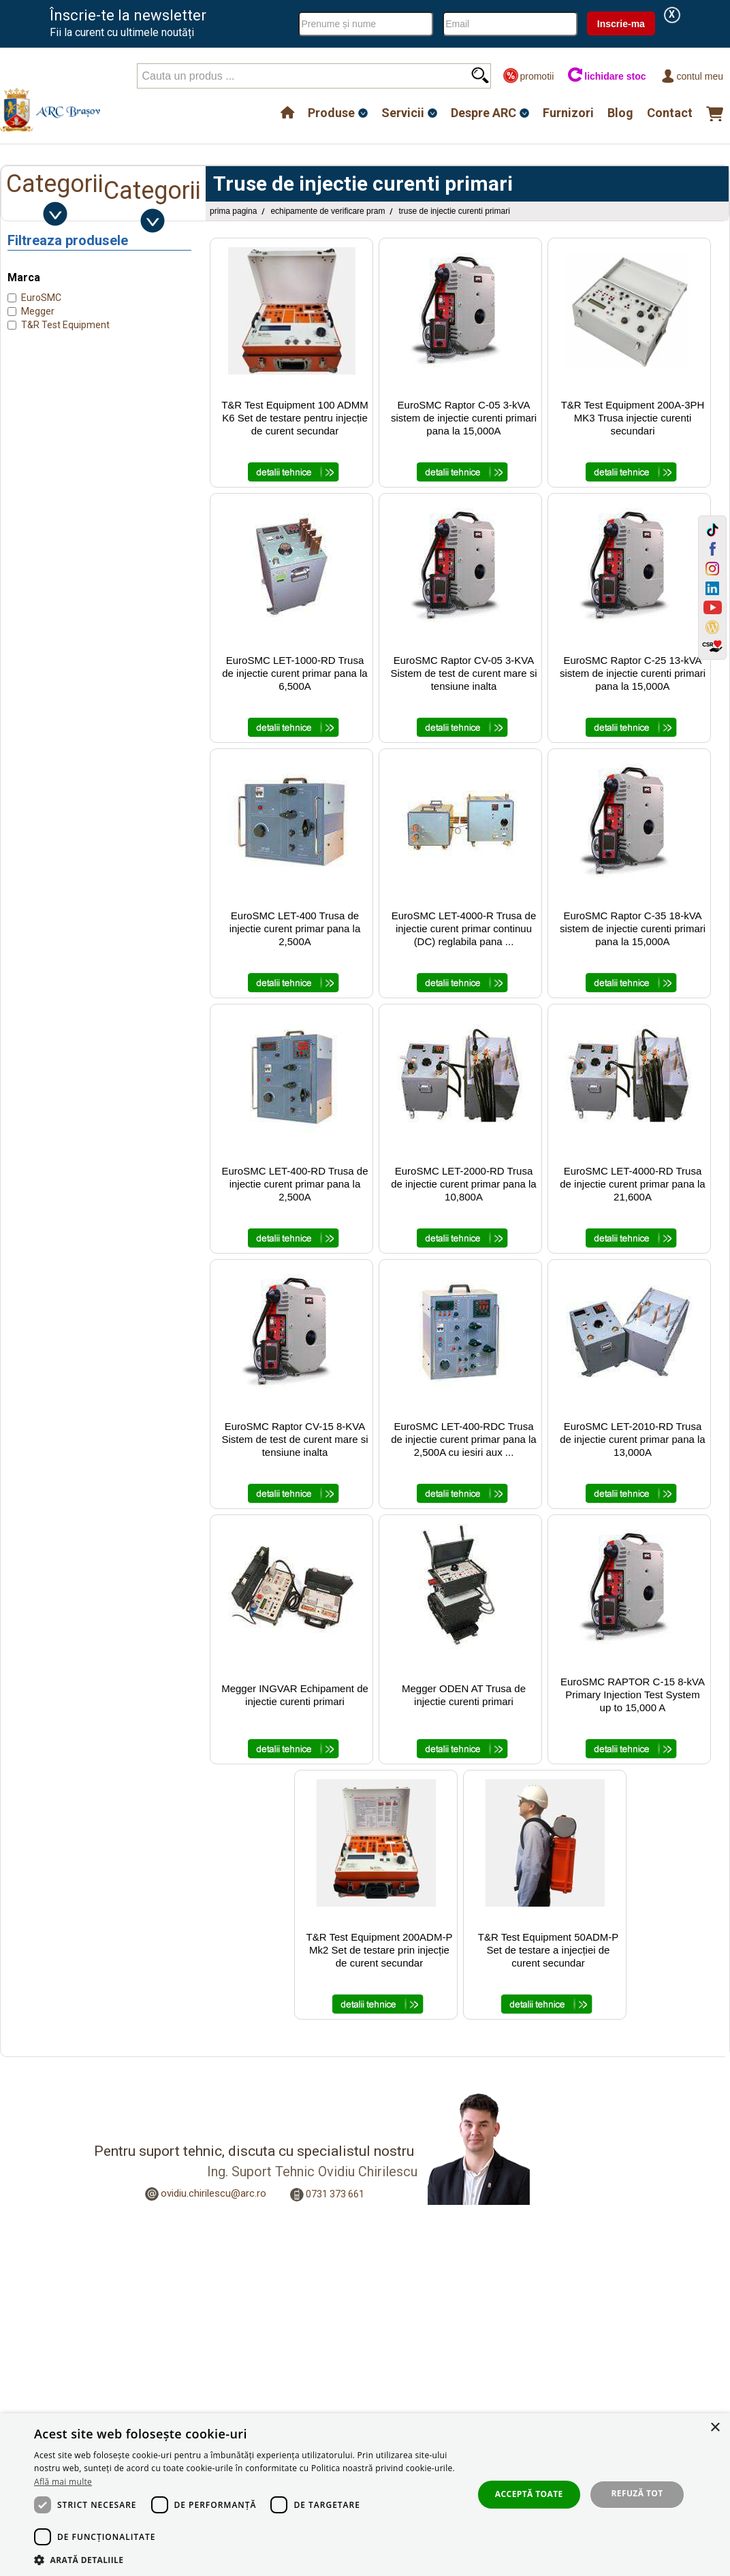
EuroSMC (41, 297)
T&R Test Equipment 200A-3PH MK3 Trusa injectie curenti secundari (633, 417)
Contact (670, 113)
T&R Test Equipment (65, 324)
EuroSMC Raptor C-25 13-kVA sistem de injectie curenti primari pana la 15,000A (632, 673)
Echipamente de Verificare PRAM (327, 211)
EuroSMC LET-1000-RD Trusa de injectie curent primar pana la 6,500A (294, 673)
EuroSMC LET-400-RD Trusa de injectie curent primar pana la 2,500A (294, 1184)
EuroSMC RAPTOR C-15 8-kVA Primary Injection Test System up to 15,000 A (632, 1694)
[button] (247, 2559)
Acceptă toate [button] (529, 2494)
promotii (528, 75)
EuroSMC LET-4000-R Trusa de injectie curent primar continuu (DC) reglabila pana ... (464, 928)
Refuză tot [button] (637, 2493)
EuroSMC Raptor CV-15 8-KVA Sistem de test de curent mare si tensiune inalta (294, 1439)
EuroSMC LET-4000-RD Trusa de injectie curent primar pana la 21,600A (632, 1184)
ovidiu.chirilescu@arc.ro (213, 2193)
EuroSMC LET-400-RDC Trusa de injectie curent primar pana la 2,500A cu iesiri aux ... (463, 1439)
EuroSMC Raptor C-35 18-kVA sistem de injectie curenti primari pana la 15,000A (632, 928)
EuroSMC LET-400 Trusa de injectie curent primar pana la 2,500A (295, 928)
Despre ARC (483, 113)
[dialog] (365, 2494)
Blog (620, 113)
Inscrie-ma (621, 23)
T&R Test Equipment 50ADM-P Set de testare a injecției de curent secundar (548, 1950)
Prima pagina (233, 211)
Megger (37, 311)
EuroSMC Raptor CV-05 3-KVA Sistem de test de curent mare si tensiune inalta (463, 673)
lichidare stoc (606, 75)
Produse (331, 113)
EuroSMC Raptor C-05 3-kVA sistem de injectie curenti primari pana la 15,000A (464, 417)
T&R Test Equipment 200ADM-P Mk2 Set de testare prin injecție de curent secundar (379, 1950)
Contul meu (691, 75)
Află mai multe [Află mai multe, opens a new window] (63, 2481)
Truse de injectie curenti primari (453, 211)
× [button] (715, 2428)
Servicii (402, 113)
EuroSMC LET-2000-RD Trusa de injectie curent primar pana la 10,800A (463, 1184)
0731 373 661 (335, 2194)
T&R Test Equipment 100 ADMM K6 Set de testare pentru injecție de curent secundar (294, 417)
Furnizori (568, 113)
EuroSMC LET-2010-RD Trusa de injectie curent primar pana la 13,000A (632, 1439)
